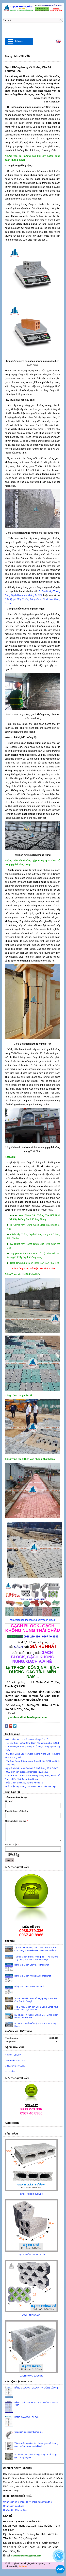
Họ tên (9, 1801)
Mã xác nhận (12, 1844)
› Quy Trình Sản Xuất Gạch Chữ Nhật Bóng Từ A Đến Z (31, 1768)
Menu (19, 41)
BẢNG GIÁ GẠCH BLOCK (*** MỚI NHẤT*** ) (36, 2388)
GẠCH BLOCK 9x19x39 (31, 2194)
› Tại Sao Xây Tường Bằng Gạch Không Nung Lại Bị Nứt (32, 1743)
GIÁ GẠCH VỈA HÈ (15, 2066)
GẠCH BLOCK (13, 2055)
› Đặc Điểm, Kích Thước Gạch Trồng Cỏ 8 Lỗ (26, 1739)
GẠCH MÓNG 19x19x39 (31, 2376)
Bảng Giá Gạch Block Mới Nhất (29, 1986)
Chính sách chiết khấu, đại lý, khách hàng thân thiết (27, 2502)
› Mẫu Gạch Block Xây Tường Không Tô (24, 1782)
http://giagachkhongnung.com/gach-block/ (33, 1619)
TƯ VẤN (10, 2071)
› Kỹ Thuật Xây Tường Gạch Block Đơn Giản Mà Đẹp (30, 1786)
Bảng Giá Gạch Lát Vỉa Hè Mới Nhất (32, 1965)
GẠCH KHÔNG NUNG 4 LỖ (31, 2254)
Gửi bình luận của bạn (16, 1821)
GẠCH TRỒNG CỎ (31, 2315)
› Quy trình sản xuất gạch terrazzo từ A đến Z (26, 1772)
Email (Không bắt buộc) (16, 1811)
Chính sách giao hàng (13, 2506)
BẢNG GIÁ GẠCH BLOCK (27, 2417)
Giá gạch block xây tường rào (29, 2432)
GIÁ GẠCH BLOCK (15, 2060)
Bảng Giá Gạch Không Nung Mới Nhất (33, 1976)
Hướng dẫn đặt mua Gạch (15, 2510)
